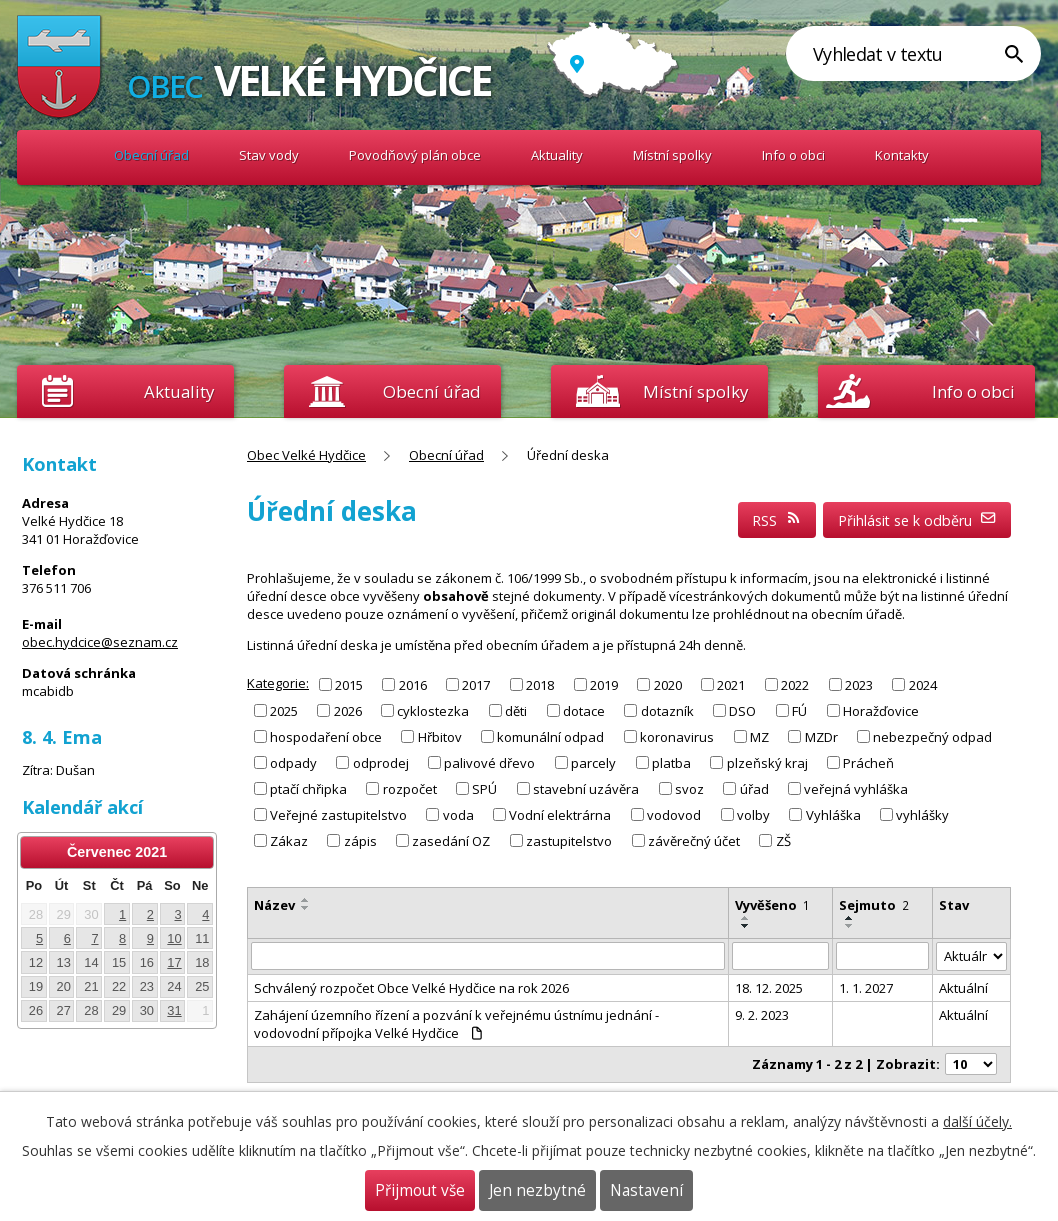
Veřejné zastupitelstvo (338, 815)
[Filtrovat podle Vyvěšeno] (781, 956)
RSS (777, 520)
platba (671, 763)
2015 (349, 684)
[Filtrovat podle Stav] (971, 956)
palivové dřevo (489, 763)
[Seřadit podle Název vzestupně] (306, 900)
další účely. (977, 1121)
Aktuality (179, 391)
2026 (348, 710)
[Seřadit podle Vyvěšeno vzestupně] (746, 918)
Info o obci (793, 155)
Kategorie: (278, 683)
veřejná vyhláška (856, 789)
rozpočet (410, 789)
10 (174, 938)
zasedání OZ (451, 841)
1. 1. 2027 (866, 988)
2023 (859, 684)
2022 (795, 684)
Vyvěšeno (772, 905)
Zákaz (289, 841)
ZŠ (783, 841)
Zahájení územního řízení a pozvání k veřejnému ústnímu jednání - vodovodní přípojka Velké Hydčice (456, 1024)
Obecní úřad (151, 155)
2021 (731, 684)
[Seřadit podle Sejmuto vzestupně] (850, 918)
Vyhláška (833, 815)
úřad (754, 789)
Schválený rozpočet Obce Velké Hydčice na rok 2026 (411, 988)
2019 (604, 684)
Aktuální (963, 988)
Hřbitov (440, 737)
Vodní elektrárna (560, 815)
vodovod (674, 815)
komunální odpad (550, 737)
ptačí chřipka (308, 789)
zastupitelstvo (569, 841)
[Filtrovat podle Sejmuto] (882, 956)
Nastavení (646, 1190)
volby (753, 815)
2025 (284, 710)
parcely (593, 763)
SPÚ (484, 789)
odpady (293, 763)
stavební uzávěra (586, 789)
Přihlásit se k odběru (917, 520)
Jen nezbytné (537, 1190)
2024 (923, 684)
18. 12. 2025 (769, 988)
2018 (540, 684)
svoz (689, 789)
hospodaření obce (326, 737)
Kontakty (902, 155)
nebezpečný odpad (932, 737)
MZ (759, 737)
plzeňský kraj (767, 763)
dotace (584, 710)
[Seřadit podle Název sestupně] (306, 908)
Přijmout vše (420, 1190)
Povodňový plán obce (415, 155)
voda (458, 815)
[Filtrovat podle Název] (488, 956)
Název (274, 905)
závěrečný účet (694, 841)
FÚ (799, 710)
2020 (668, 684)
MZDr (821, 737)
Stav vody (269, 155)
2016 (413, 684)
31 (174, 1010)
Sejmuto (874, 905)
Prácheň (868, 763)
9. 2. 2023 (762, 1015)
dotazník (667, 710)
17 (174, 962)
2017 (476, 684)
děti (516, 710)
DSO (742, 710)
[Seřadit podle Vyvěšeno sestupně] (746, 926)
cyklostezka (433, 710)
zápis (360, 841)
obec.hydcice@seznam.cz (100, 642)
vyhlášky (922, 815)
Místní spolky (672, 155)
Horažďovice (881, 710)
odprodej (381, 763)
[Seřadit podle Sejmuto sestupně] (850, 926)
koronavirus (677, 737)
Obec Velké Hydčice (59, 155)
